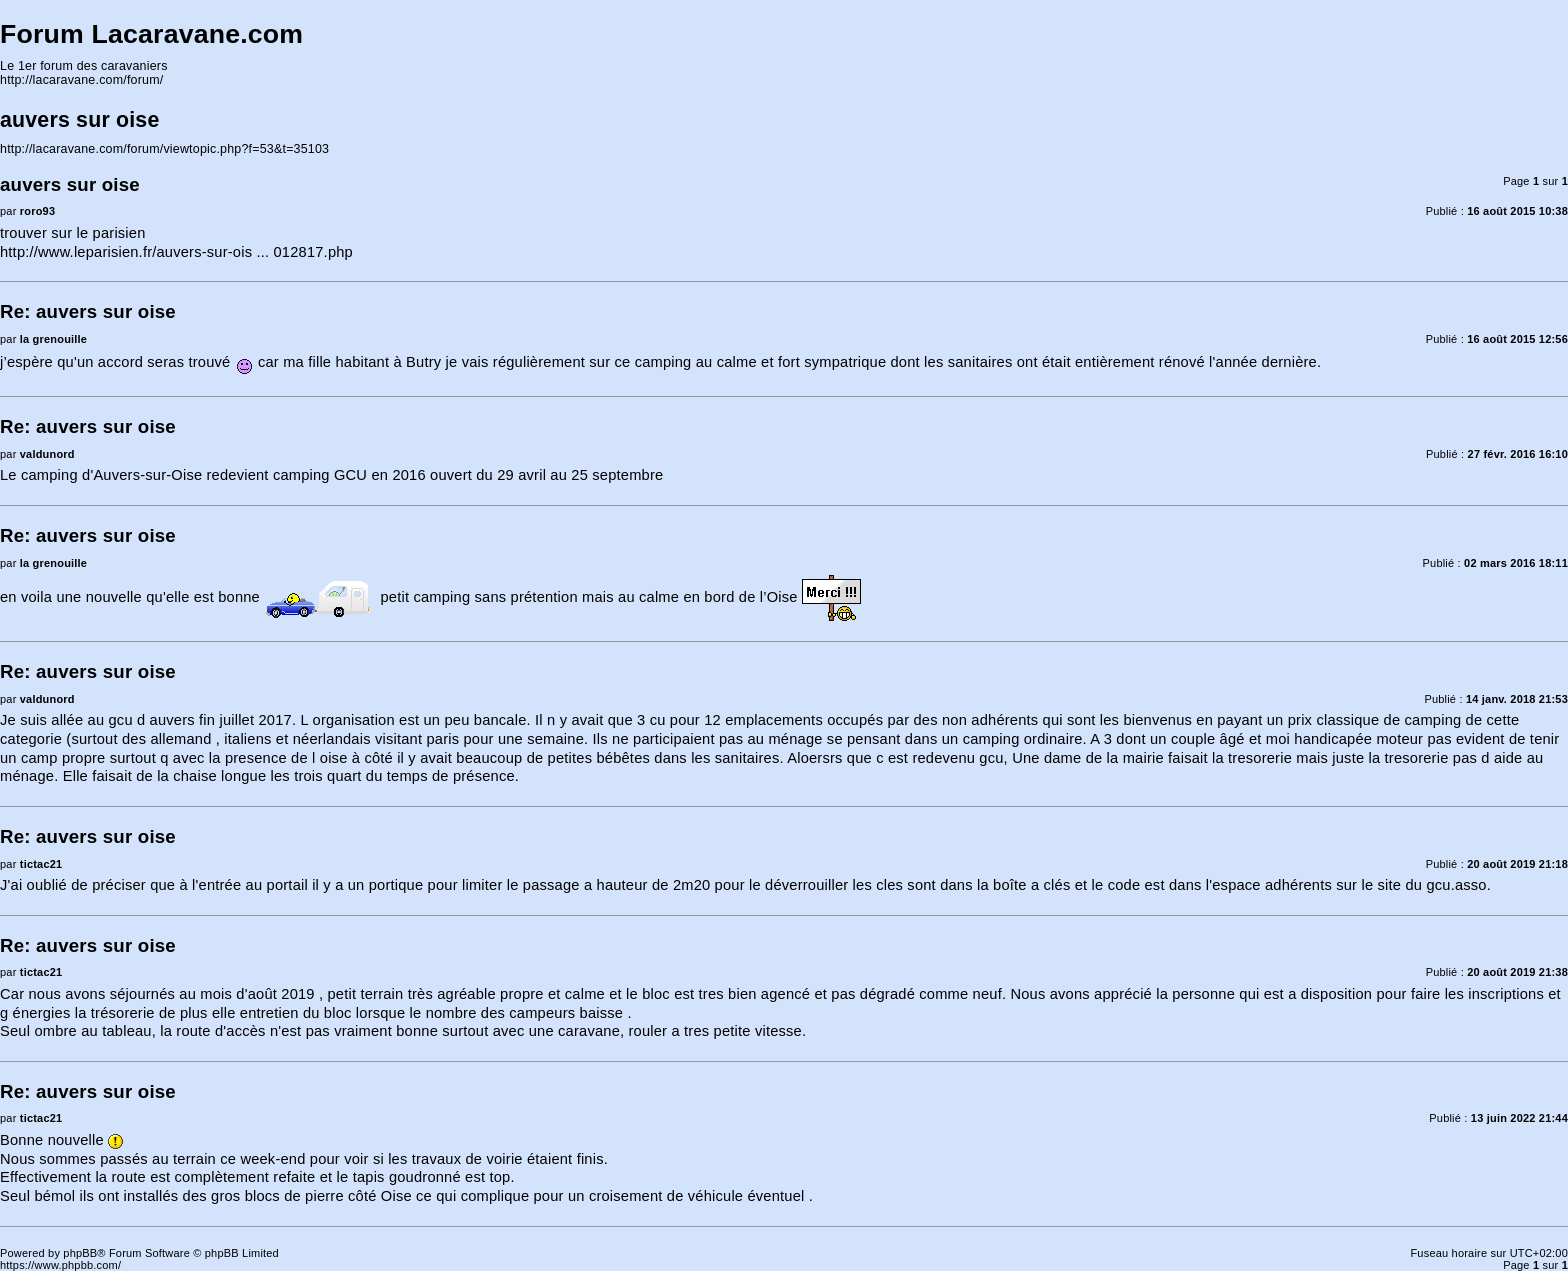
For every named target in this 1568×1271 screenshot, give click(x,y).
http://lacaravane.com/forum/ (81, 80)
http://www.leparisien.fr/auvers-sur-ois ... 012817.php (176, 252)
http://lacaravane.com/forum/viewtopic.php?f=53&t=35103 (164, 149)
